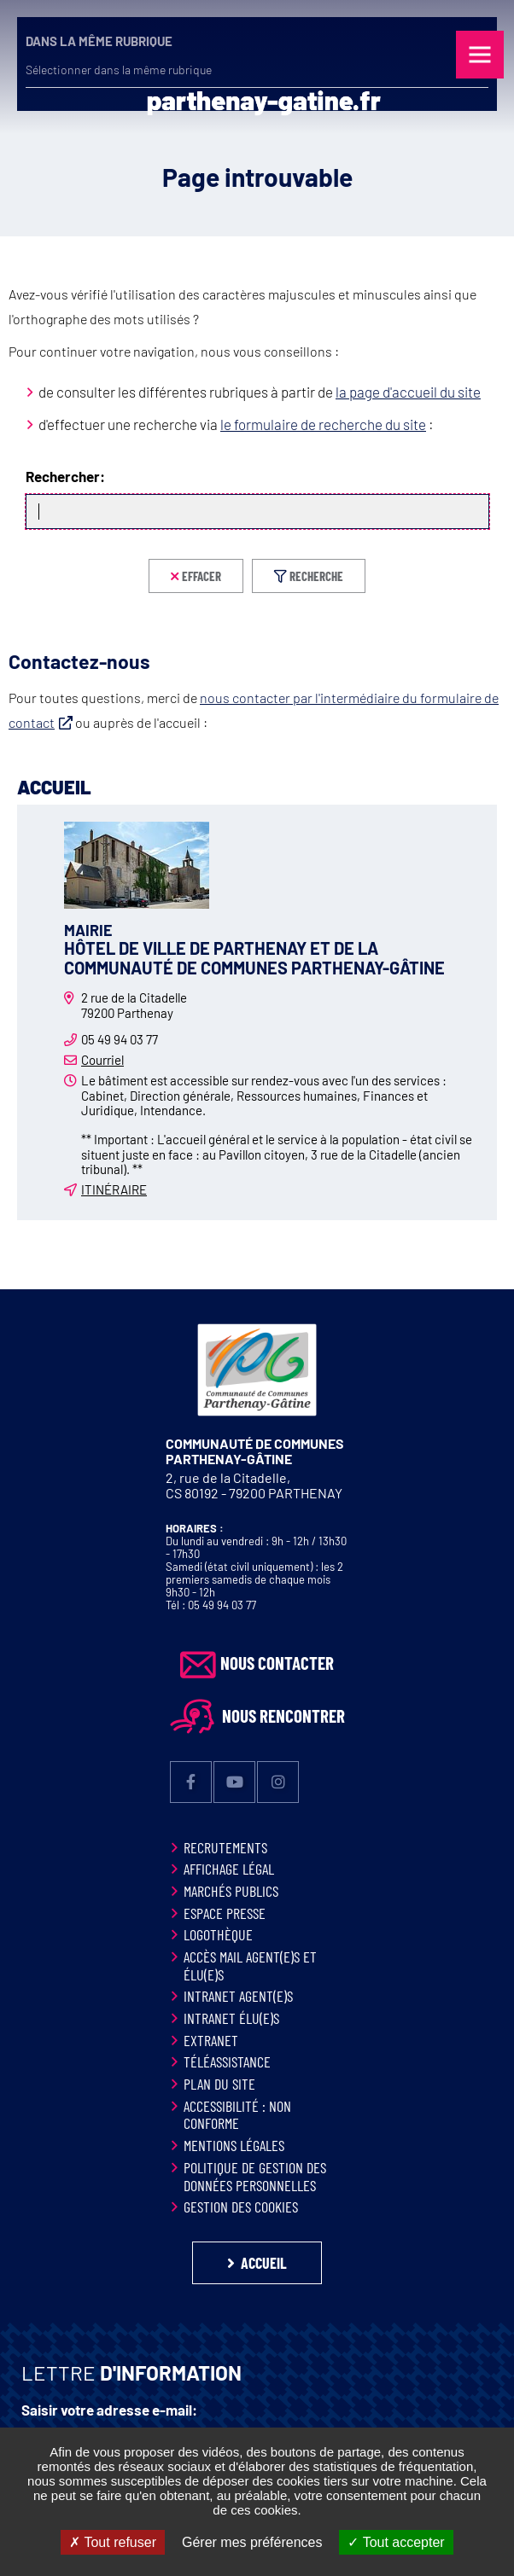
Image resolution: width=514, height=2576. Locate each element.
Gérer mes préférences (252, 2542)
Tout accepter (396, 2542)
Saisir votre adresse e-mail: (109, 2410)
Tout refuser (112, 2542)
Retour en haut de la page (479, 1289)
